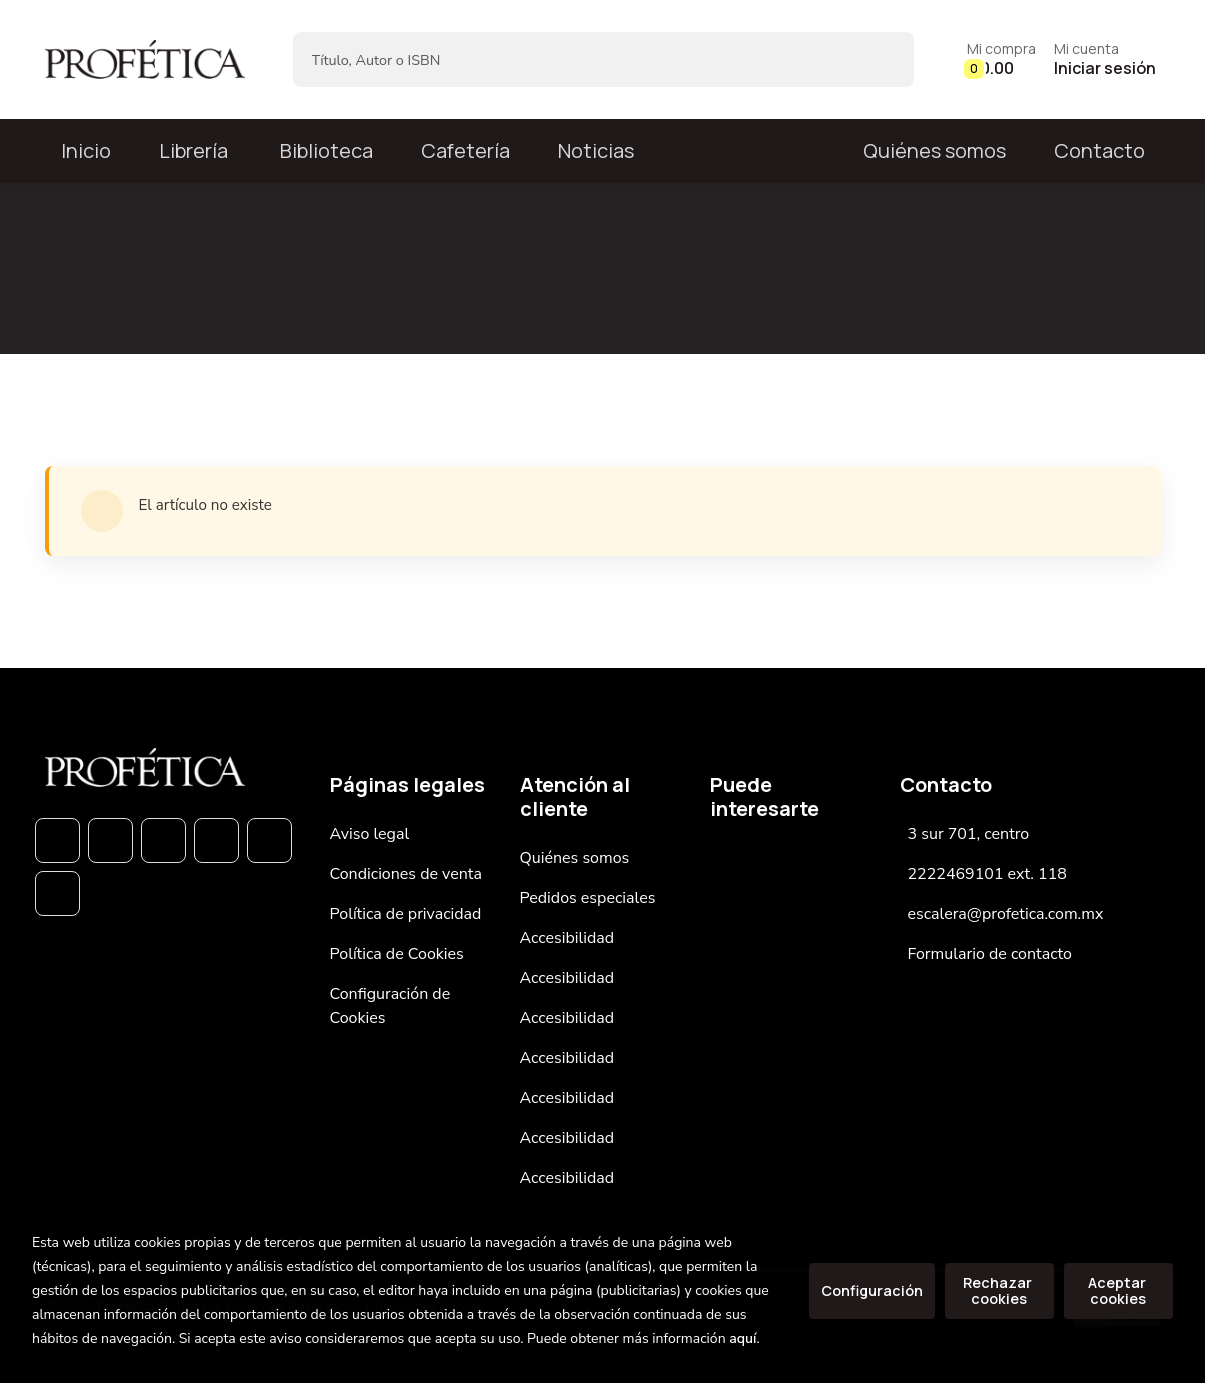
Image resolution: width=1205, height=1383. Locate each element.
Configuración (872, 1290)
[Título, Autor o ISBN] (571, 59)
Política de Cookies (397, 954)
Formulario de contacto (990, 954)
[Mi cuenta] (1105, 59)
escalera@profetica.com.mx (1006, 914)
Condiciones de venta (406, 874)
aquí (742, 1338)
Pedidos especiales (588, 898)
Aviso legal (370, 834)
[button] (1001, 59)
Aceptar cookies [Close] (1118, 1290)
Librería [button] (193, 150)
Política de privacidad (406, 914)
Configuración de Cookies (390, 1006)
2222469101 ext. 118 (987, 874)
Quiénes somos (934, 150)
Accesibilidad (567, 938)
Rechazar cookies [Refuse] (999, 1290)
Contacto (1099, 150)
